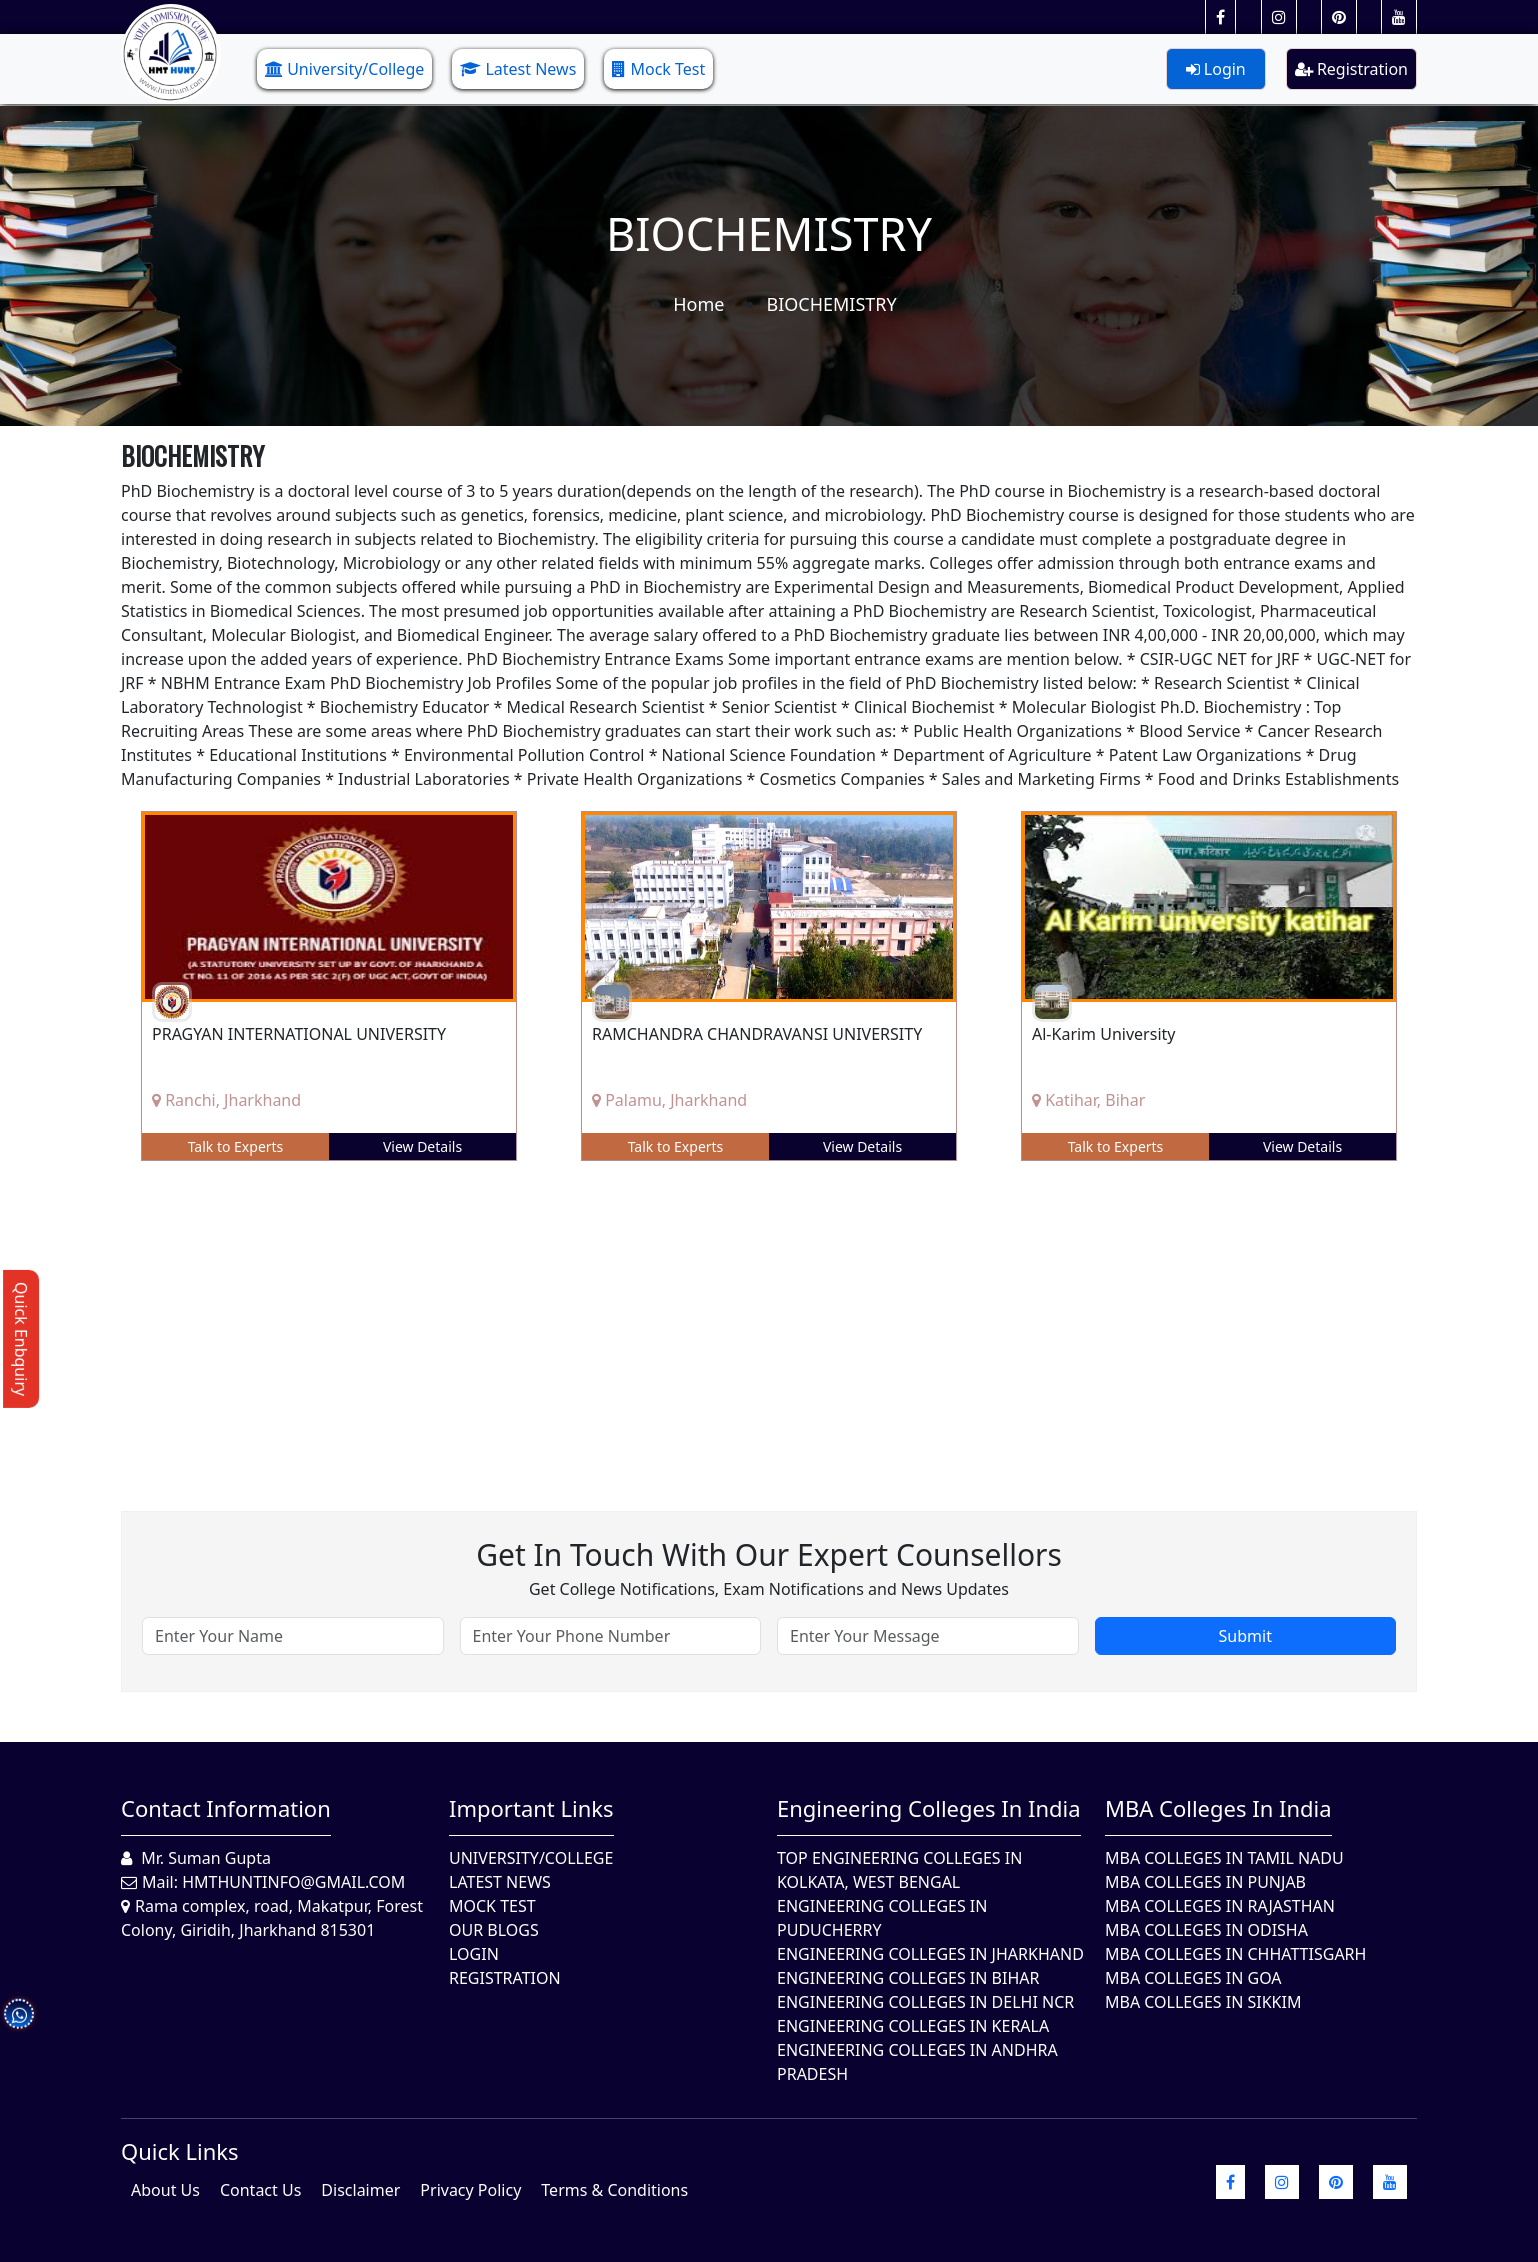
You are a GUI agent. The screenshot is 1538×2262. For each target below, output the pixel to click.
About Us (165, 2190)
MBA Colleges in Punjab (1205, 1882)
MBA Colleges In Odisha (1206, 1930)
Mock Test (658, 69)
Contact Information (226, 1808)
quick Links (180, 2151)
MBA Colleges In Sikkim (1203, 2002)
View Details (422, 1146)
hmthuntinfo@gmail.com (293, 1882)
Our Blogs (494, 1930)
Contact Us (260, 2190)
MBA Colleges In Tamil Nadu (1224, 1858)
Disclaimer (360, 2190)
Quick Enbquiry (21, 1339)
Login (1216, 69)
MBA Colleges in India (1218, 1808)
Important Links (531, 1808)
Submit (1245, 1636)
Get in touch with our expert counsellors (769, 1554)
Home (698, 304)
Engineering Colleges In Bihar (908, 1978)
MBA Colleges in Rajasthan (1220, 1906)
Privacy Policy (470, 2190)
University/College (344, 69)
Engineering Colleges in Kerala (913, 2026)
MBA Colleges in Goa (1193, 1978)
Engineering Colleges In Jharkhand (930, 1954)
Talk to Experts (236, 1146)
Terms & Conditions (614, 2190)
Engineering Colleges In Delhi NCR (925, 2002)
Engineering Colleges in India (929, 1808)
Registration (1351, 69)
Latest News (518, 69)
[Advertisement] (721, 1321)
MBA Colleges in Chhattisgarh (1235, 1954)
